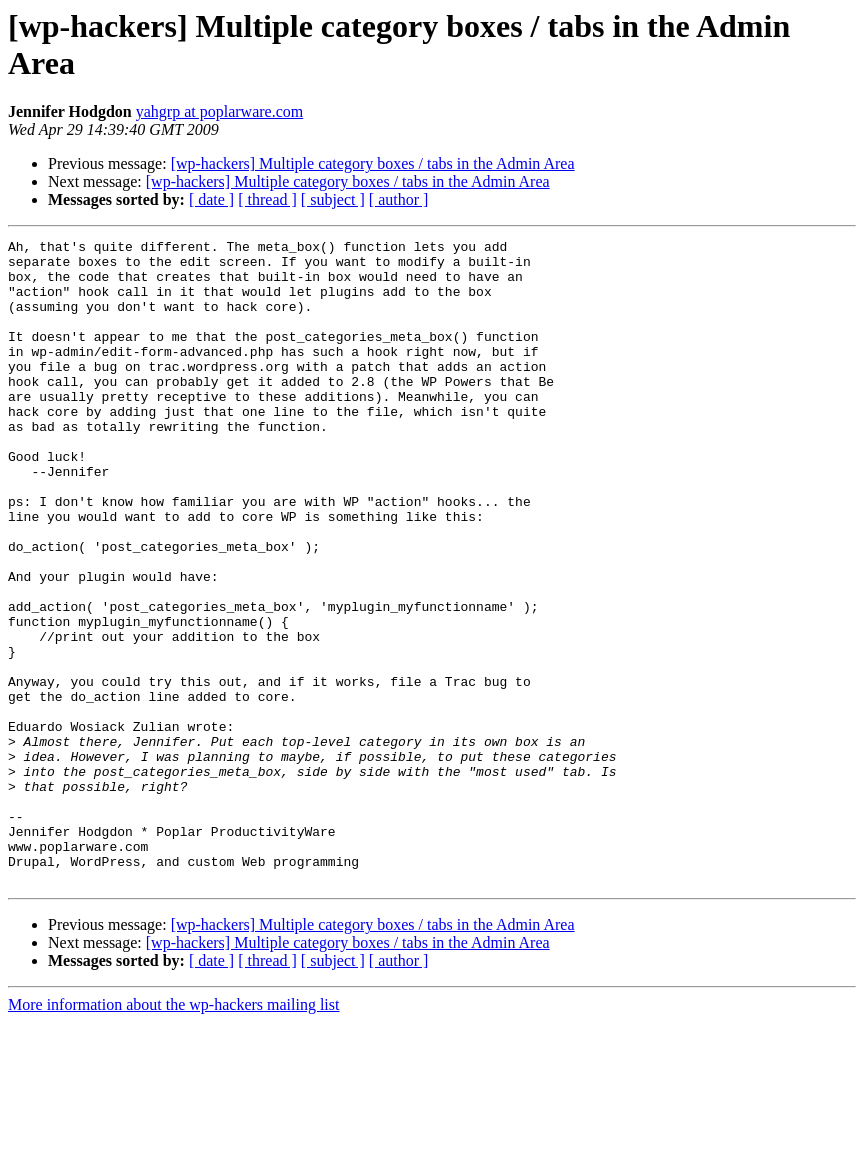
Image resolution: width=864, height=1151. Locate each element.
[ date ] (211, 199)
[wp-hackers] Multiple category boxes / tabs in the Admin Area (373, 163)
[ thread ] (267, 199)
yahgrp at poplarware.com (219, 111)
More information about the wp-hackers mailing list (173, 1133)
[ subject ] (333, 199)
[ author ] (399, 199)
